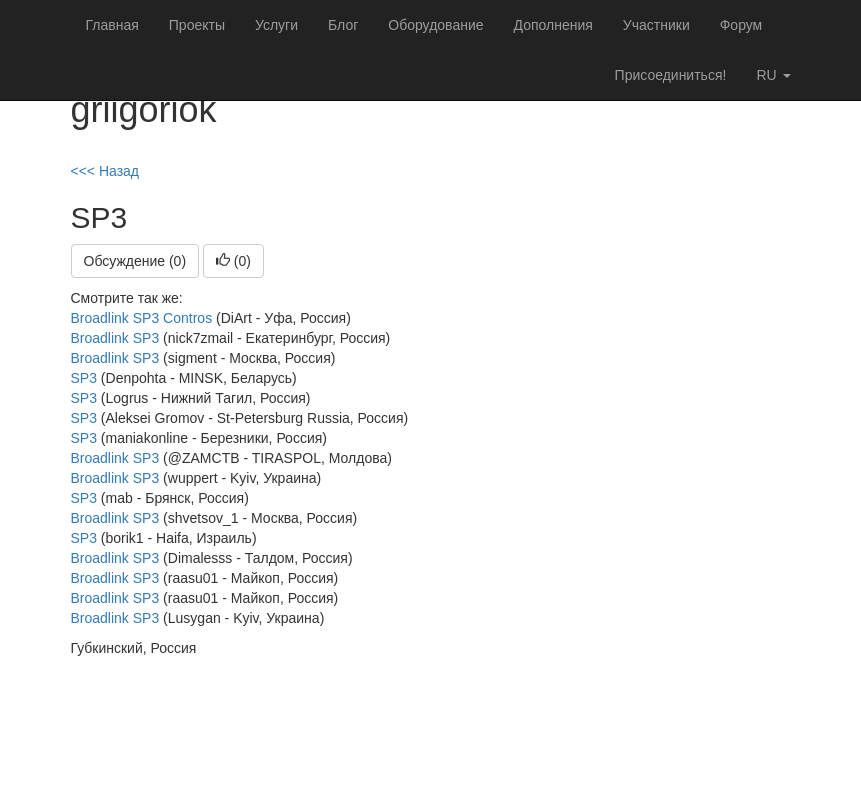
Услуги (276, 25)
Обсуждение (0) (135, 261)
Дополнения (553, 25)
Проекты (197, 25)
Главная (112, 25)
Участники (656, 25)
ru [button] (773, 75)
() (233, 261)
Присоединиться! (671, 75)
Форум (741, 25)
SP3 (84, 378)
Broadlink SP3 (115, 338)
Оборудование (435, 25)
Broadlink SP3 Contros (142, 318)
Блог (343, 25)
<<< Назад (105, 171)
